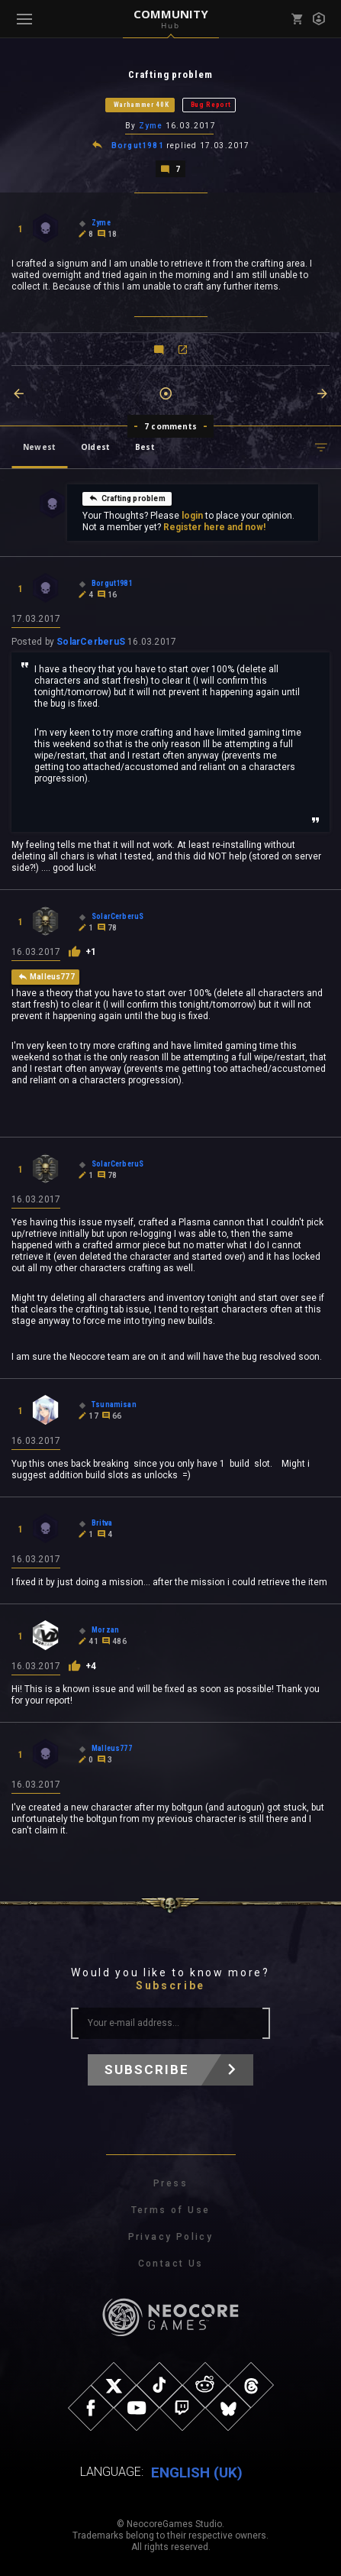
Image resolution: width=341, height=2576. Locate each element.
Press (170, 2183)
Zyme (151, 125)
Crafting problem (127, 498)
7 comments (170, 426)
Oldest (95, 447)
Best (145, 447)
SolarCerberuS (90, 641)
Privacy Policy (171, 2236)
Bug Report (211, 104)
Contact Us (171, 2263)
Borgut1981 (137, 145)
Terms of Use (171, 2210)
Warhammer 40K (141, 104)
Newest (39, 447)
